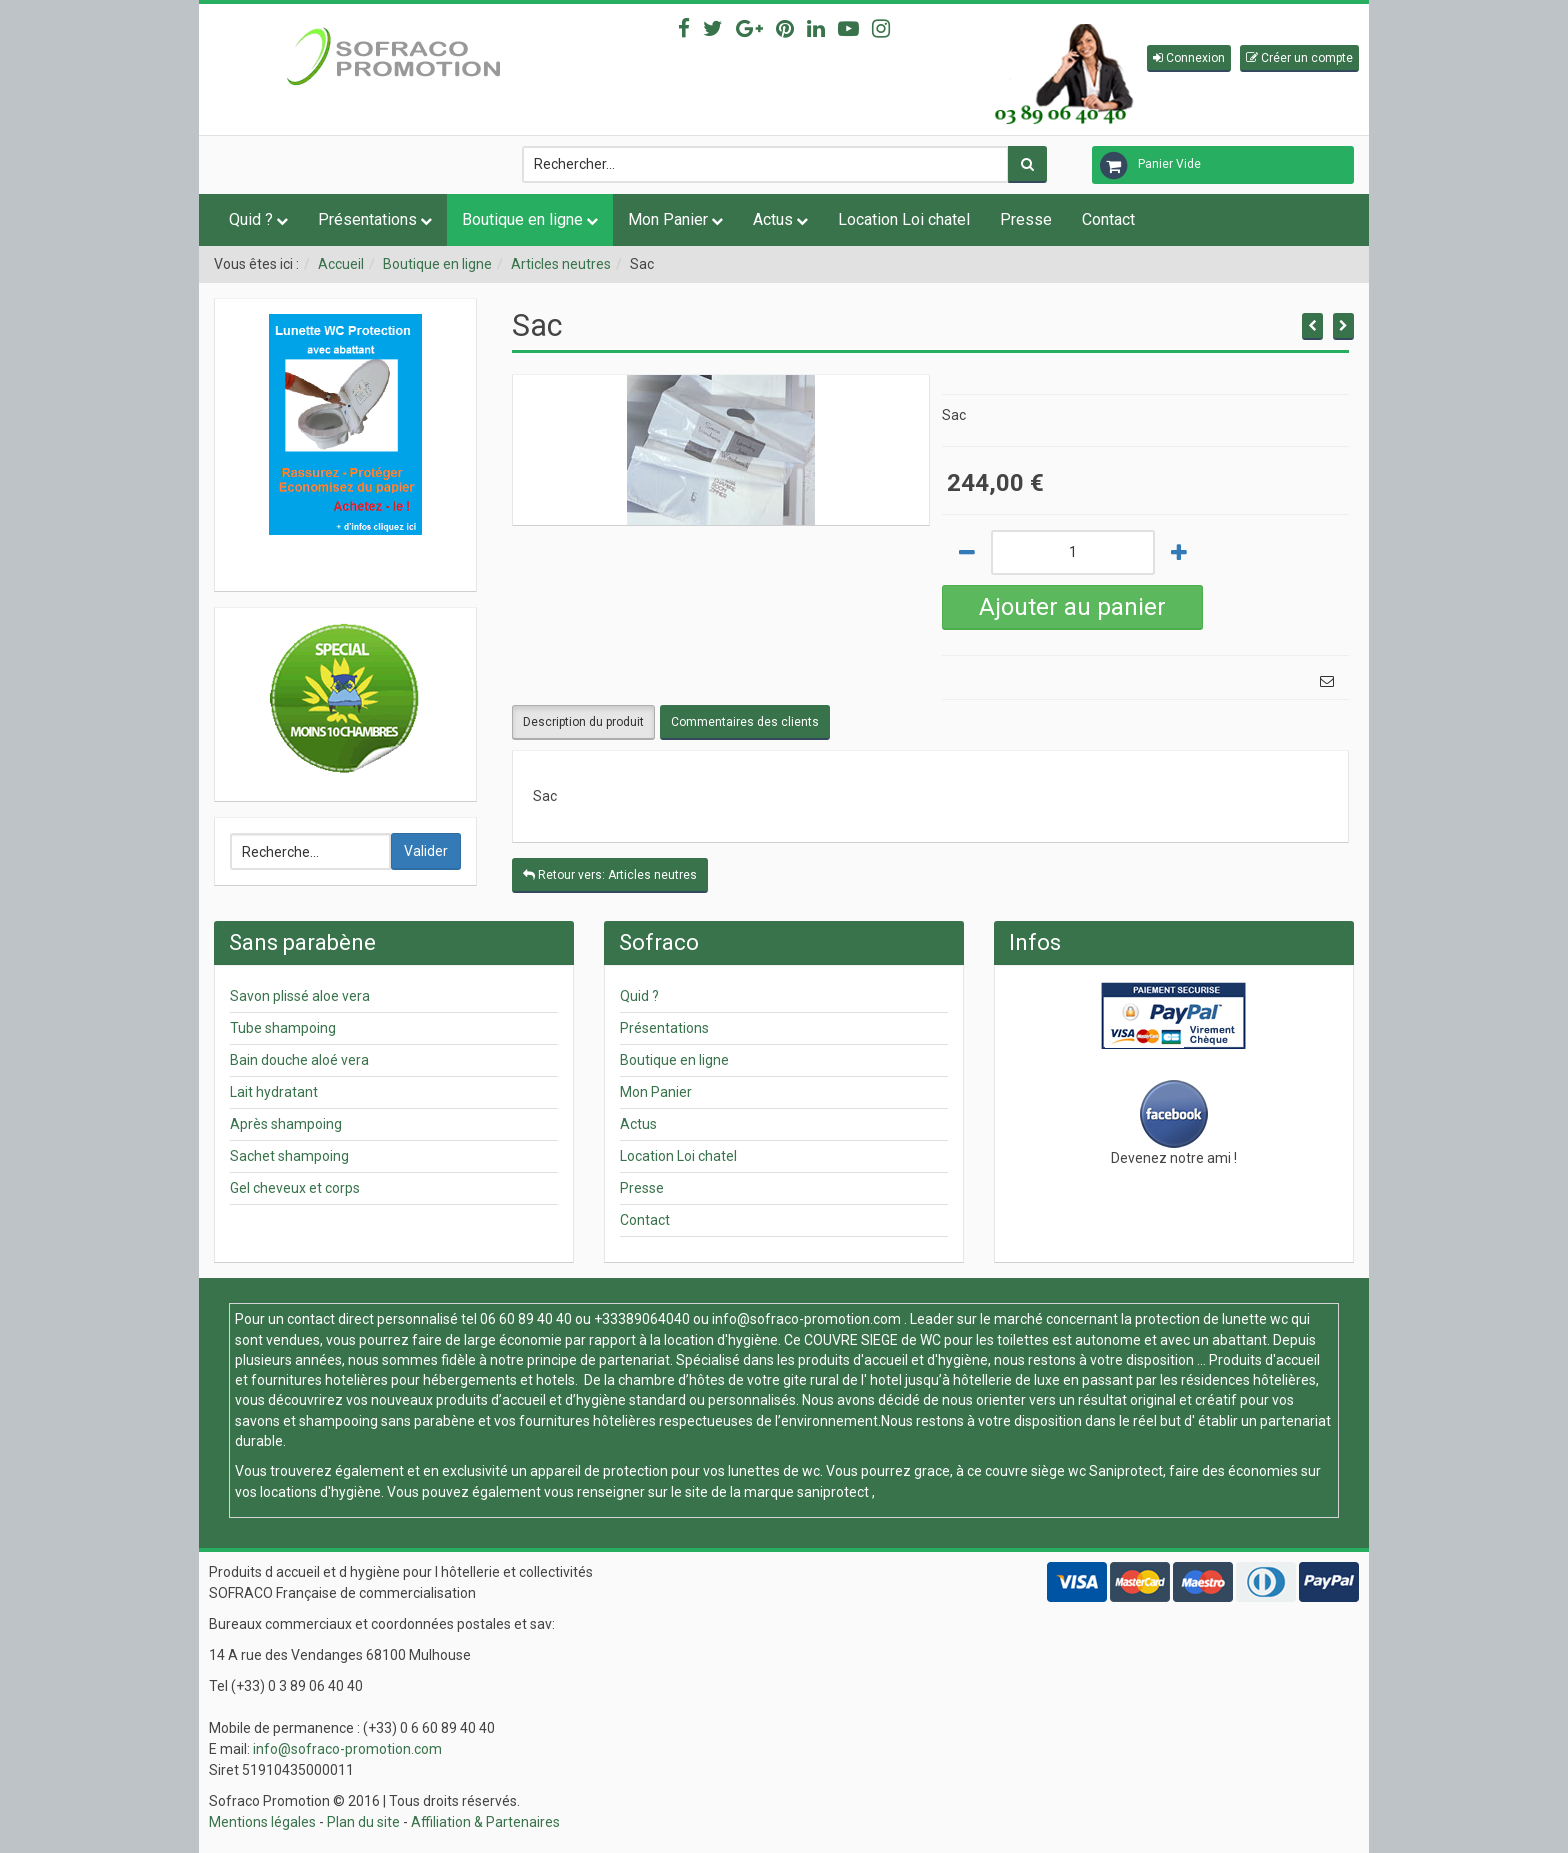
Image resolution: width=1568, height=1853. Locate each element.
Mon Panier (668, 219)
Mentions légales (262, 1822)
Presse (1026, 219)
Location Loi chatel (904, 219)
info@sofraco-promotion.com (806, 1319)
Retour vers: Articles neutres (610, 875)
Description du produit (583, 722)
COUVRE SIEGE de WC (874, 1340)
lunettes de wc (774, 1471)
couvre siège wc (1037, 1471)
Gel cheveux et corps (295, 1188)
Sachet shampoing (289, 1156)
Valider (426, 851)
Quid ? (251, 219)
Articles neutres (561, 264)
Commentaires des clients (745, 722)
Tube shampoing (283, 1028)
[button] (1189, 58)
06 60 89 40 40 (526, 1319)
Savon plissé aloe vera (300, 996)
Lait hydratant (274, 1092)
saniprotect (833, 1492)
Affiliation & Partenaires (485, 1822)
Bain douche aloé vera (299, 1060)
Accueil (341, 264)
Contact (1108, 219)
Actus (773, 219)
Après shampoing (286, 1124)
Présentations (367, 219)
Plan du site (363, 1822)
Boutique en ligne (522, 219)
